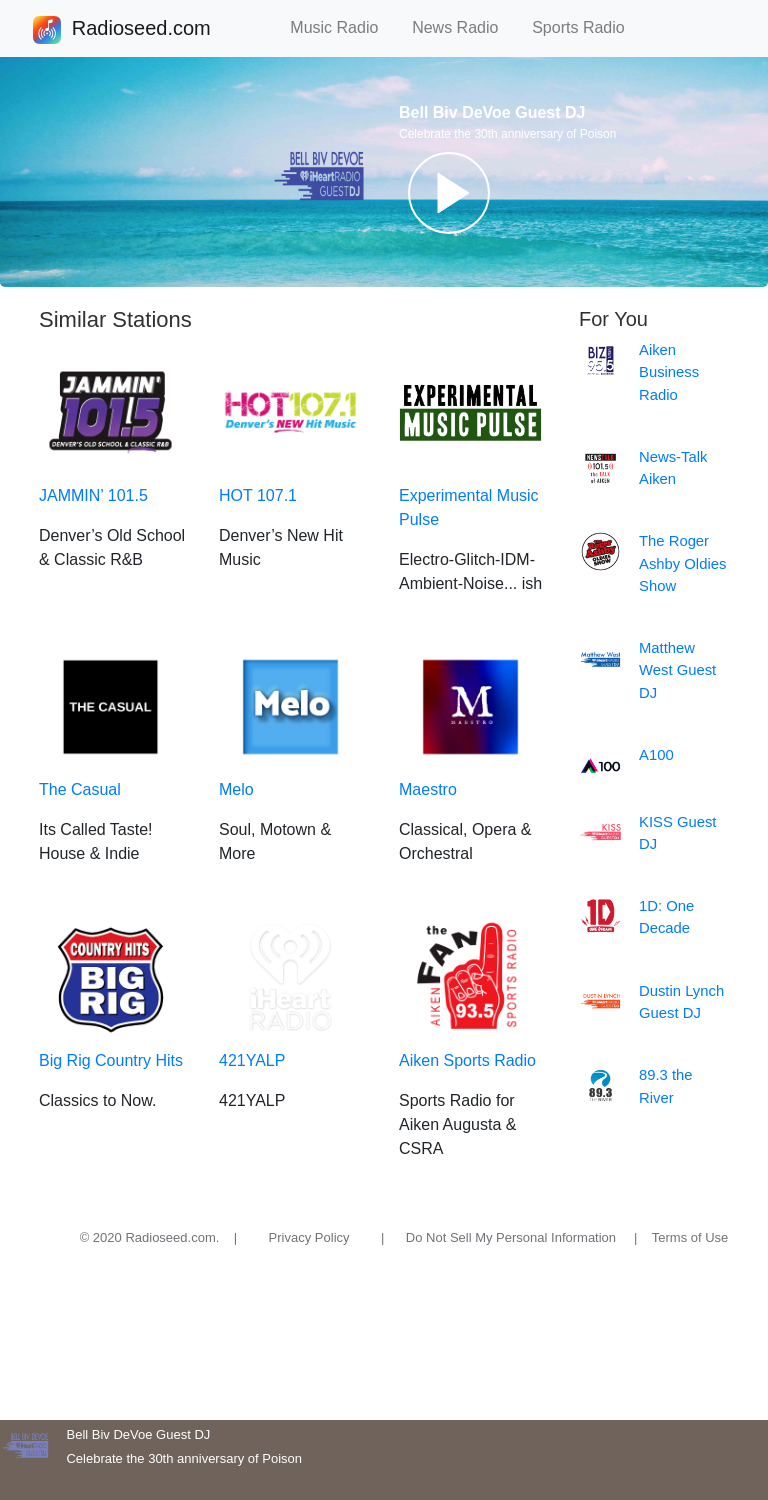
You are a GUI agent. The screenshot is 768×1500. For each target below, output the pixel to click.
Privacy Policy (309, 1237)
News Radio (464, 27)
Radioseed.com (141, 30)
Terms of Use (690, 1237)
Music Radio (343, 27)
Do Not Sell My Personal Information (511, 1237)
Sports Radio (587, 27)
